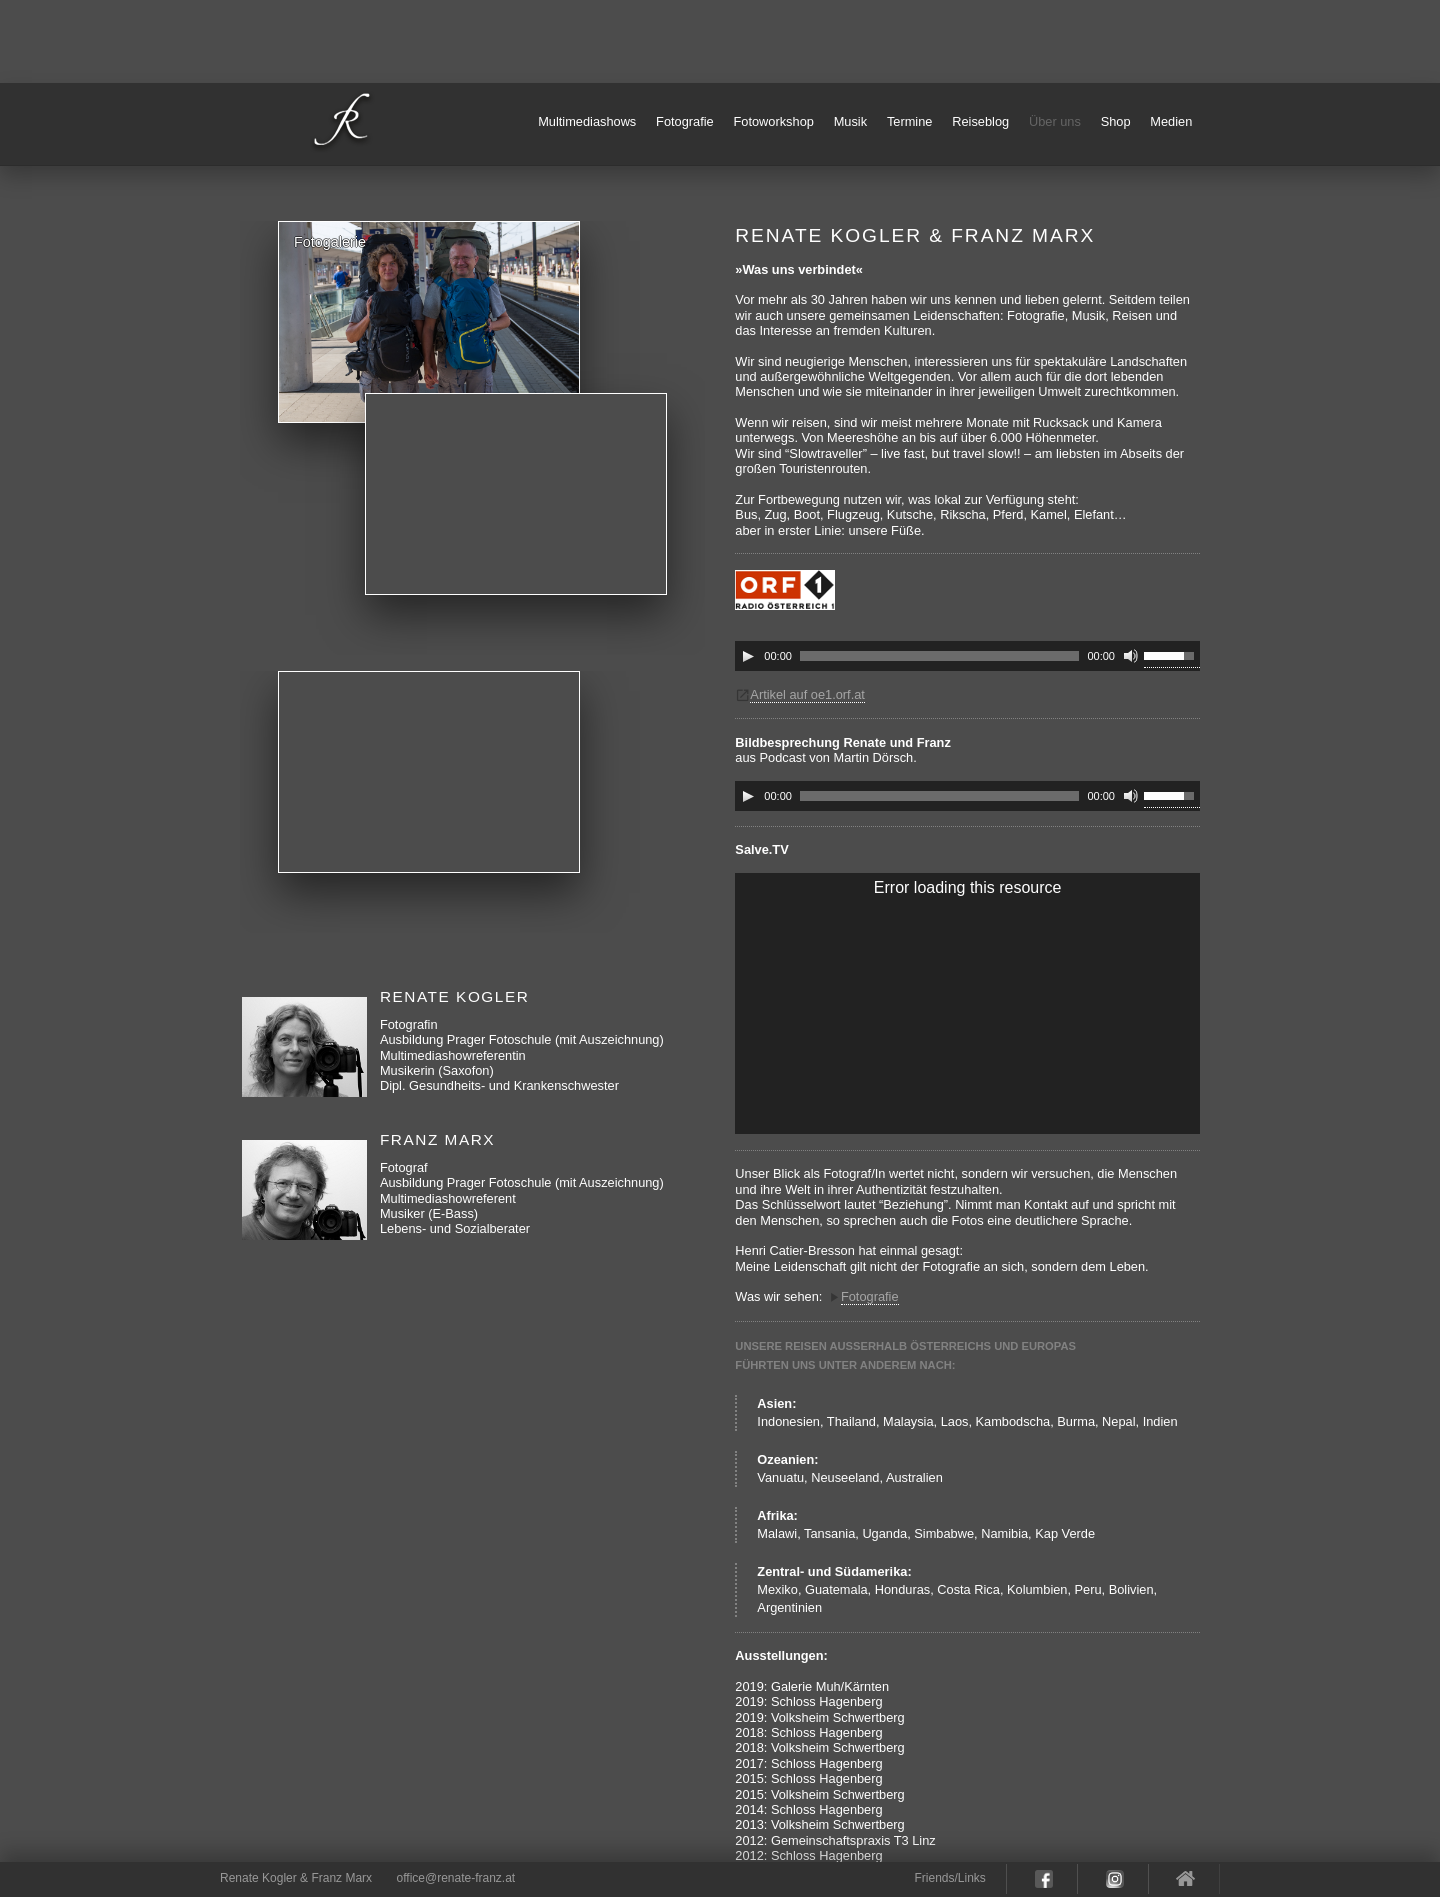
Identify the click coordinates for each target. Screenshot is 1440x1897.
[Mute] (1131, 656)
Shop (1116, 121)
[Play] (748, 656)
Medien (1171, 121)
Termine (910, 121)
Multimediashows (587, 121)
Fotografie (685, 121)
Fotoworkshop (774, 121)
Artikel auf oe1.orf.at (807, 694)
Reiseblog (980, 121)
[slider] (940, 656)
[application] (967, 656)
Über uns (1055, 121)
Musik (850, 121)
